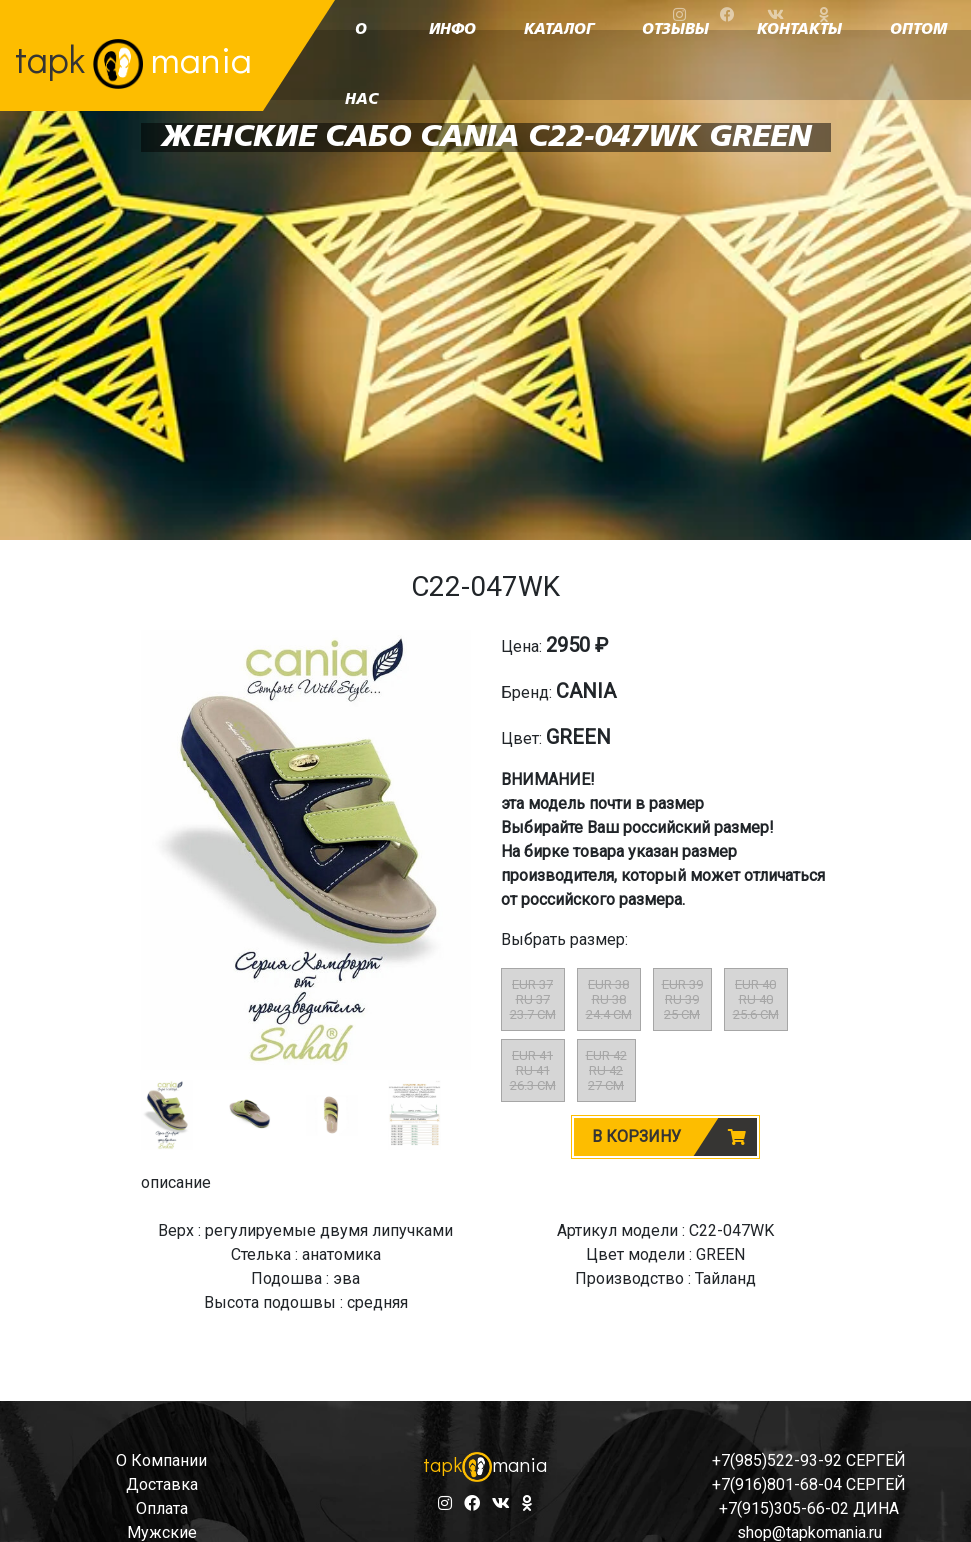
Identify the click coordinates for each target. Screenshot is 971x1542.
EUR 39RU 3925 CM (682, 999)
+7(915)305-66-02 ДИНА (809, 1508)
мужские (162, 1532)
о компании (161, 1460)
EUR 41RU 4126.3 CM (533, 1070)
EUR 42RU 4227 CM (606, 1070)
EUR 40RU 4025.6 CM (756, 999)
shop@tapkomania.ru (809, 1532)
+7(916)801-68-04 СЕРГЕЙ (809, 1484)
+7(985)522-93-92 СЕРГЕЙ (809, 1460)
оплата (162, 1508)
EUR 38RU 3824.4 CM (609, 999)
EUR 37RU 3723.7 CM (533, 999)
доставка (162, 1484)
